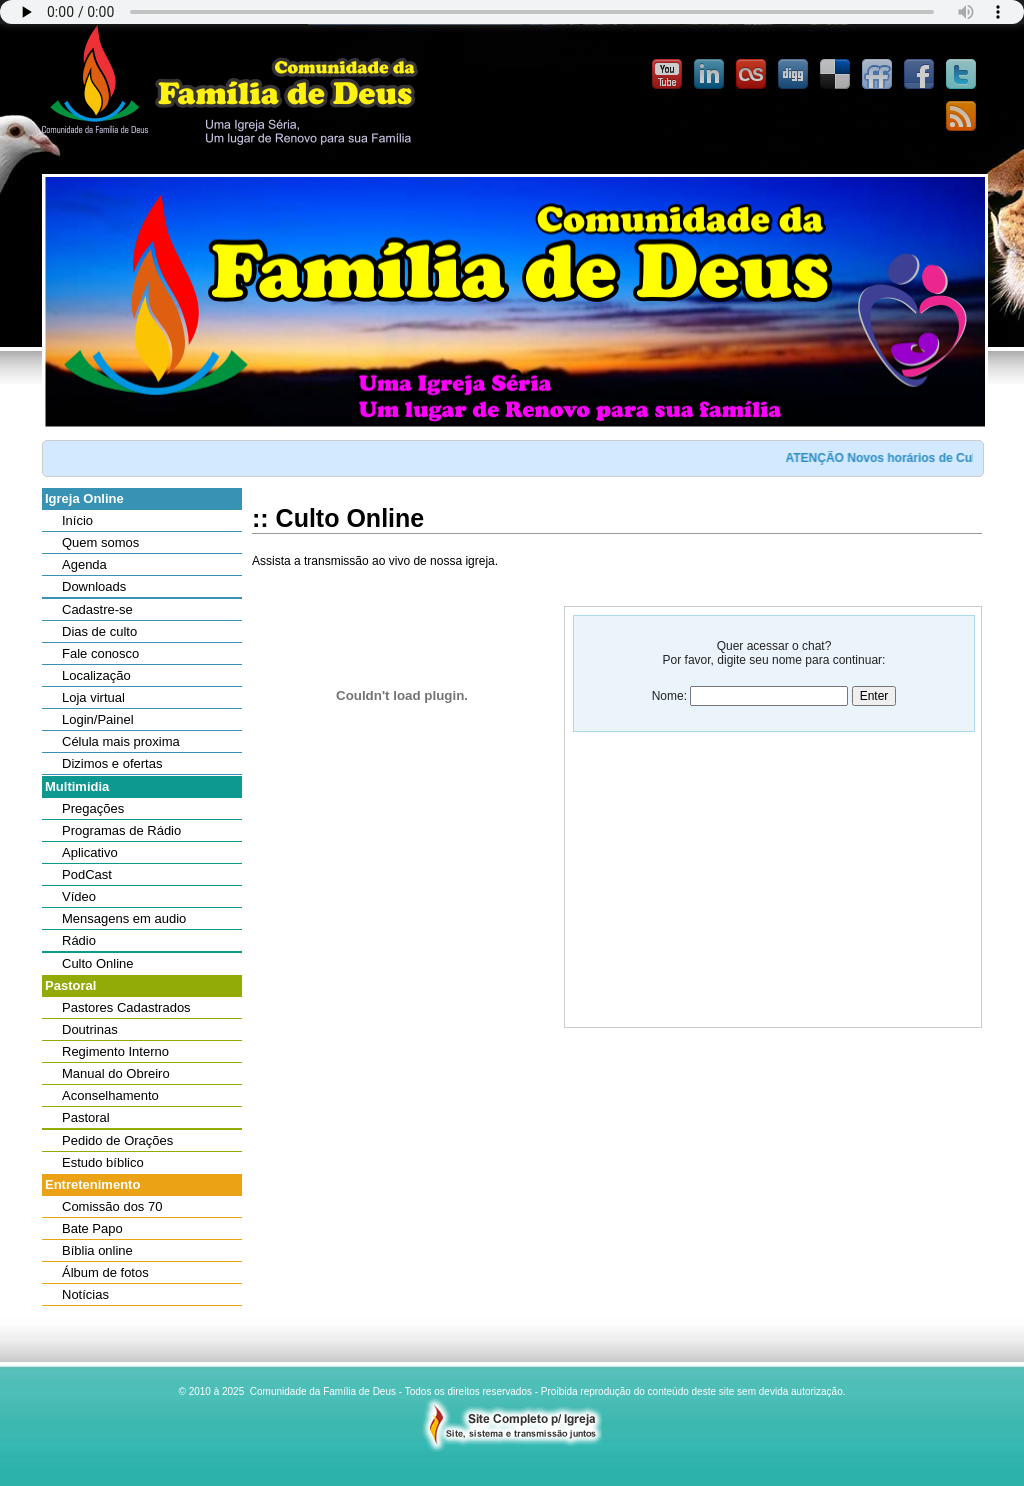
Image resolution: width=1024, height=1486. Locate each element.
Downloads (94, 586)
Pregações (93, 808)
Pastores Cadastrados (126, 1007)
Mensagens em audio (124, 918)
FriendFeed (877, 75)
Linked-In (709, 75)
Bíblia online (97, 1250)
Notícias (85, 1294)
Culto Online (98, 963)
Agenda (84, 564)
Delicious (835, 75)
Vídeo (79, 896)
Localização (96, 675)
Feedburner (961, 117)
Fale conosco (100, 653)
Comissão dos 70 (112, 1206)
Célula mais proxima (121, 741)
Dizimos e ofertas (112, 763)
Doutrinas (90, 1029)
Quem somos (100, 542)
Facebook (919, 75)
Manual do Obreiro (116, 1073)
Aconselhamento (110, 1095)
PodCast (87, 874)
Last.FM (751, 75)
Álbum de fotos (105, 1272)
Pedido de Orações (117, 1140)
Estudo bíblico (103, 1162)
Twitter (961, 75)
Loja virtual (93, 697)
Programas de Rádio (121, 830)
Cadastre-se (97, 609)
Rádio (79, 940)
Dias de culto (99, 631)
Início (77, 520)
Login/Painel (98, 719)
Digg (793, 75)
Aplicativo (90, 852)
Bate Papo (92, 1228)
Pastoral (86, 1117)
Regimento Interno (115, 1051)
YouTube (667, 75)
